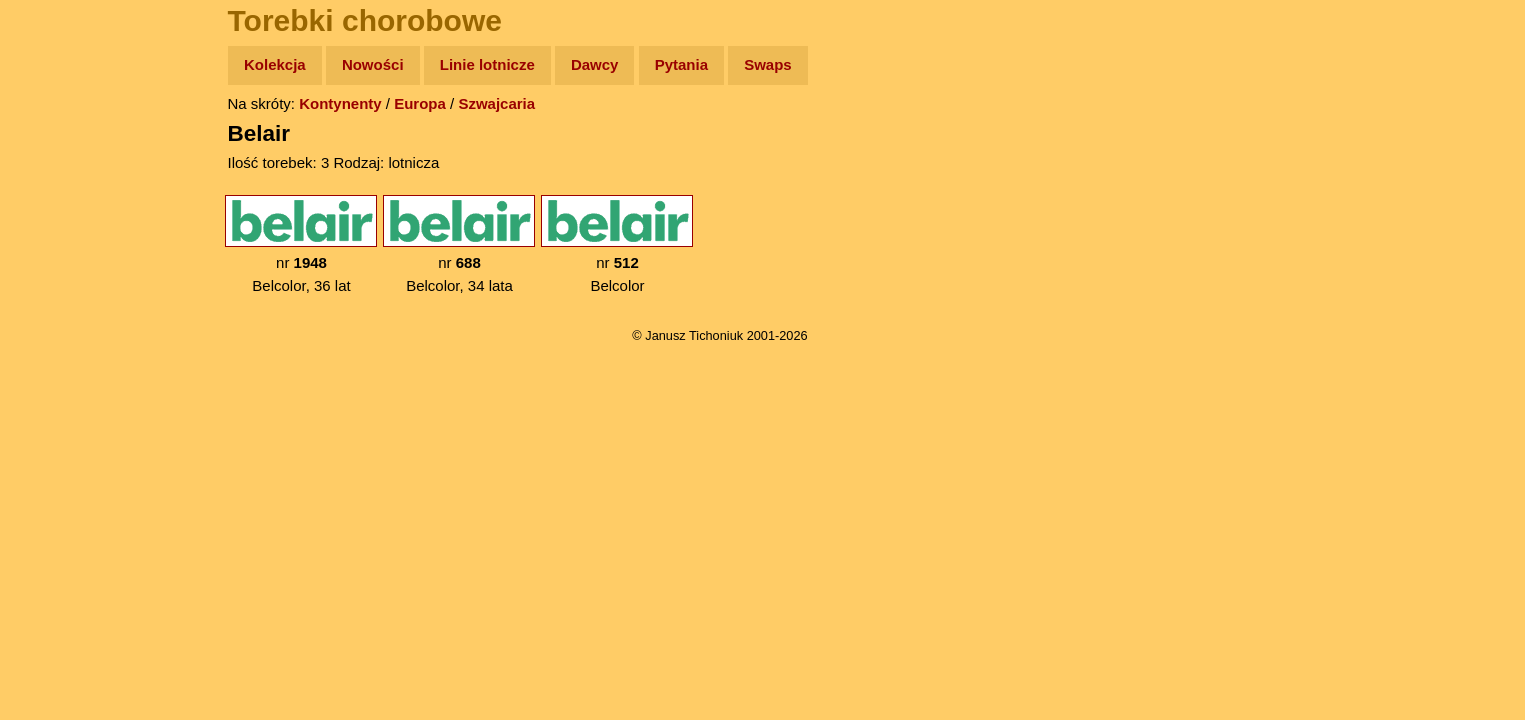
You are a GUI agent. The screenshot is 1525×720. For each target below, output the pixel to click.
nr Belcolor (617, 244)
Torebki (60, 412)
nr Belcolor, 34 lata (459, 244)
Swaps (768, 64)
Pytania (681, 64)
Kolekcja (275, 64)
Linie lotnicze (487, 64)
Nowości (373, 64)
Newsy (57, 219)
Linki (51, 373)
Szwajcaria (496, 103)
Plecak (57, 335)
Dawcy (595, 64)
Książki (59, 258)
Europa (420, 103)
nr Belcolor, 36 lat (301, 244)
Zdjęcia (59, 181)
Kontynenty (340, 103)
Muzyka (60, 296)
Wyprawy (66, 142)
